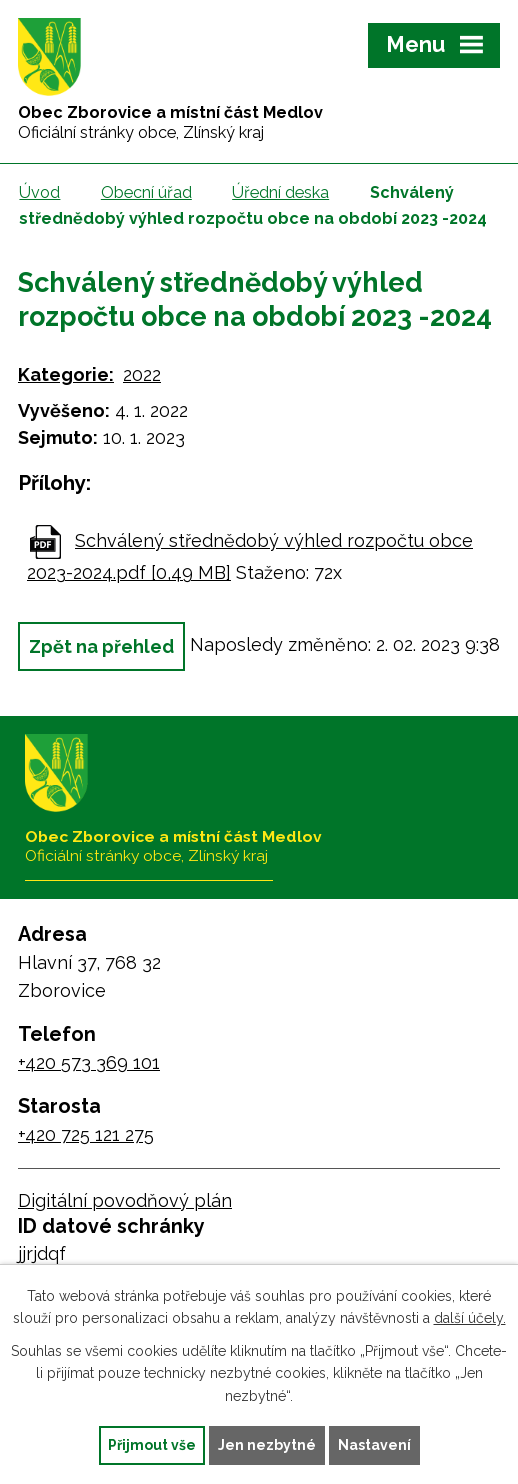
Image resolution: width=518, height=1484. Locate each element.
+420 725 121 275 (86, 1134)
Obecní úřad (146, 192)
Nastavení (374, 1445)
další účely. (470, 1318)
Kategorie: (66, 374)
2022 (142, 374)
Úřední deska (280, 192)
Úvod (39, 192)
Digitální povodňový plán (125, 1200)
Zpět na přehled (101, 646)
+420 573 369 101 (89, 1062)
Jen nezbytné (267, 1445)
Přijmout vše (152, 1445)
